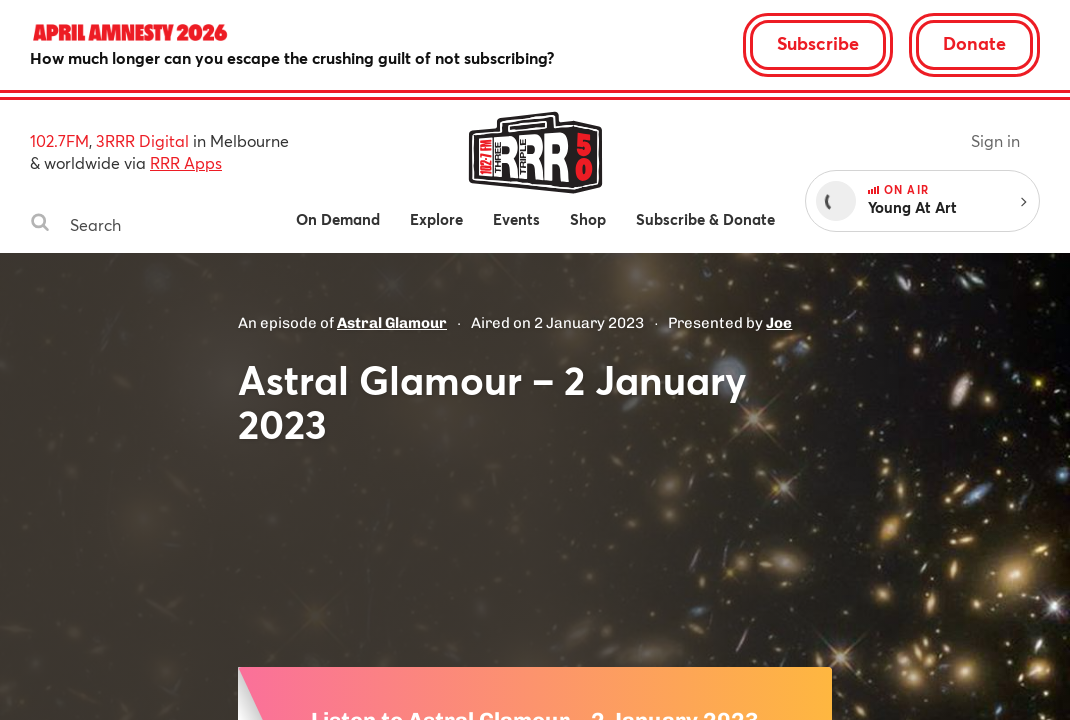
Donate (974, 43)
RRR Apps (186, 162)
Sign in (995, 140)
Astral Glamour (392, 323)
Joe (779, 323)
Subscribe (818, 43)
